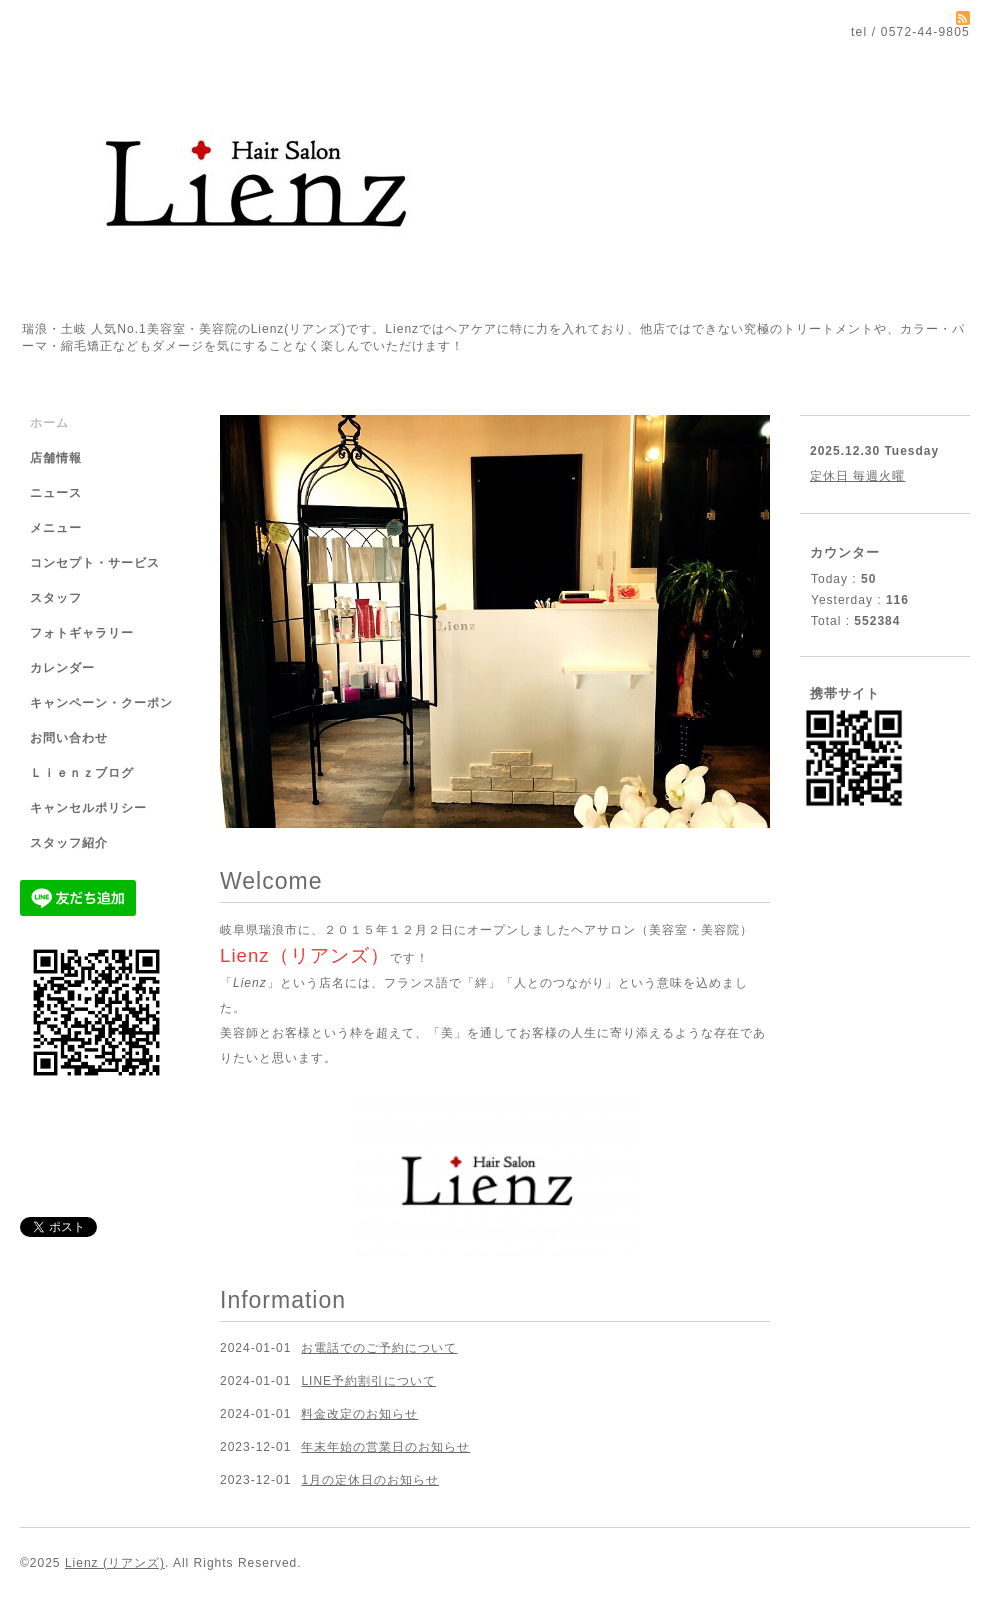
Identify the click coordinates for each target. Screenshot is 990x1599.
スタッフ (56, 598)
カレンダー (62, 668)
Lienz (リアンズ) (115, 1563)
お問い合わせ (69, 738)
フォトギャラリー (82, 633)
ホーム (49, 423)
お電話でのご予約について (379, 1348)
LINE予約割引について (368, 1381)
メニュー (56, 528)
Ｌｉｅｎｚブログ (82, 773)
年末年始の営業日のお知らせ (385, 1447)
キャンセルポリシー (88, 808)
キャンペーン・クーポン (101, 703)
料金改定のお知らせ (359, 1414)
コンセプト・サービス (95, 563)
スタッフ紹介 (69, 843)
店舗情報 (56, 458)
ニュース (56, 493)
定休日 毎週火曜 (857, 476)
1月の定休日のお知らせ (370, 1480)
